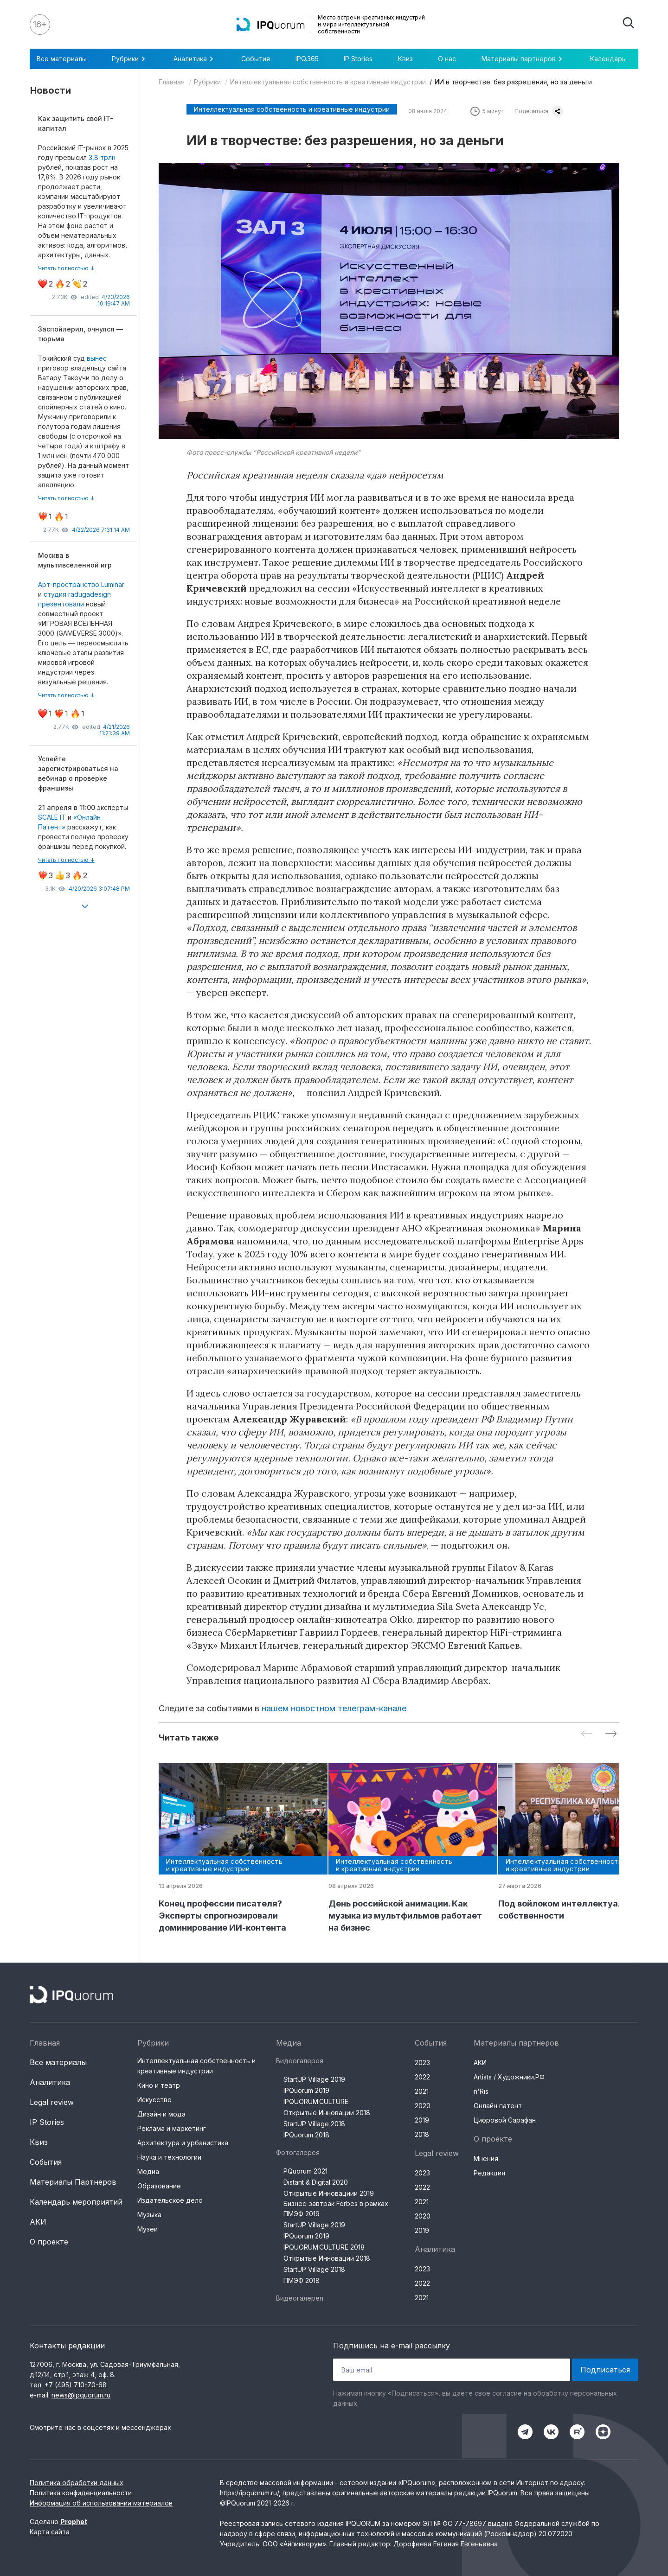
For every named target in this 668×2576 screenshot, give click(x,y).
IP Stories (358, 59)
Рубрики (130, 59)
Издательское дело (170, 2200)
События (255, 59)
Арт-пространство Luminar (81, 584)
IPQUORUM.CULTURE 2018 (324, 2247)
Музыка (149, 2215)
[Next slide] (611, 1734)
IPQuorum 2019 (306, 2090)
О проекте (49, 2241)
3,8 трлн (102, 157)
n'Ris (481, 2091)
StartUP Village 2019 (314, 2079)
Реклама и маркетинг (171, 2128)
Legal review (52, 2102)
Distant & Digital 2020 (315, 2182)
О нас (447, 59)
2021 (422, 2091)
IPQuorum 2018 (306, 2135)
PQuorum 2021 (305, 2171)
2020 (422, 2106)
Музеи (147, 2229)
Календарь (608, 59)
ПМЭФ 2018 (301, 2280)
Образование (159, 2186)
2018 (422, 2134)
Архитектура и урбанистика (182, 2143)
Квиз (405, 59)
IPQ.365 (307, 59)
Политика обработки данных (76, 2483)
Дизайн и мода (161, 2114)
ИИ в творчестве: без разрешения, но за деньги (513, 82)
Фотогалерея (298, 2152)
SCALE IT (52, 817)
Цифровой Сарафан (505, 2120)
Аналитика (194, 59)
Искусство (154, 2100)
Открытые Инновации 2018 (326, 2113)
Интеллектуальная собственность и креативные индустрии (328, 82)
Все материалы (62, 59)
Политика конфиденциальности (81, 2493)
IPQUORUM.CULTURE (315, 2101)
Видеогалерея (299, 2061)
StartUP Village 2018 (314, 2124)
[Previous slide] (586, 1734)
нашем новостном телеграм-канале (334, 1708)
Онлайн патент (498, 2106)
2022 (422, 2077)
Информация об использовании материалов (101, 2503)
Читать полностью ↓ (66, 268)
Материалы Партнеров (73, 2182)
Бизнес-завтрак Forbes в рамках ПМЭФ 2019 (335, 2209)
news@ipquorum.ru (80, 2395)
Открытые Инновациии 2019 (328, 2193)
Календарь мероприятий (76, 2201)
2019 (422, 2120)
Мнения (486, 2158)
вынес (97, 358)
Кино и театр (158, 2085)
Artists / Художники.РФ (509, 2077)
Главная (172, 82)
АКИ (38, 2221)
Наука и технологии (169, 2157)
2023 (422, 2062)
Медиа (148, 2171)
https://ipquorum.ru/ (249, 2493)
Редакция (489, 2173)
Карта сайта (50, 2532)
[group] (236, 1848)
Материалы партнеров (523, 59)
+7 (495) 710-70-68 (76, 2385)
